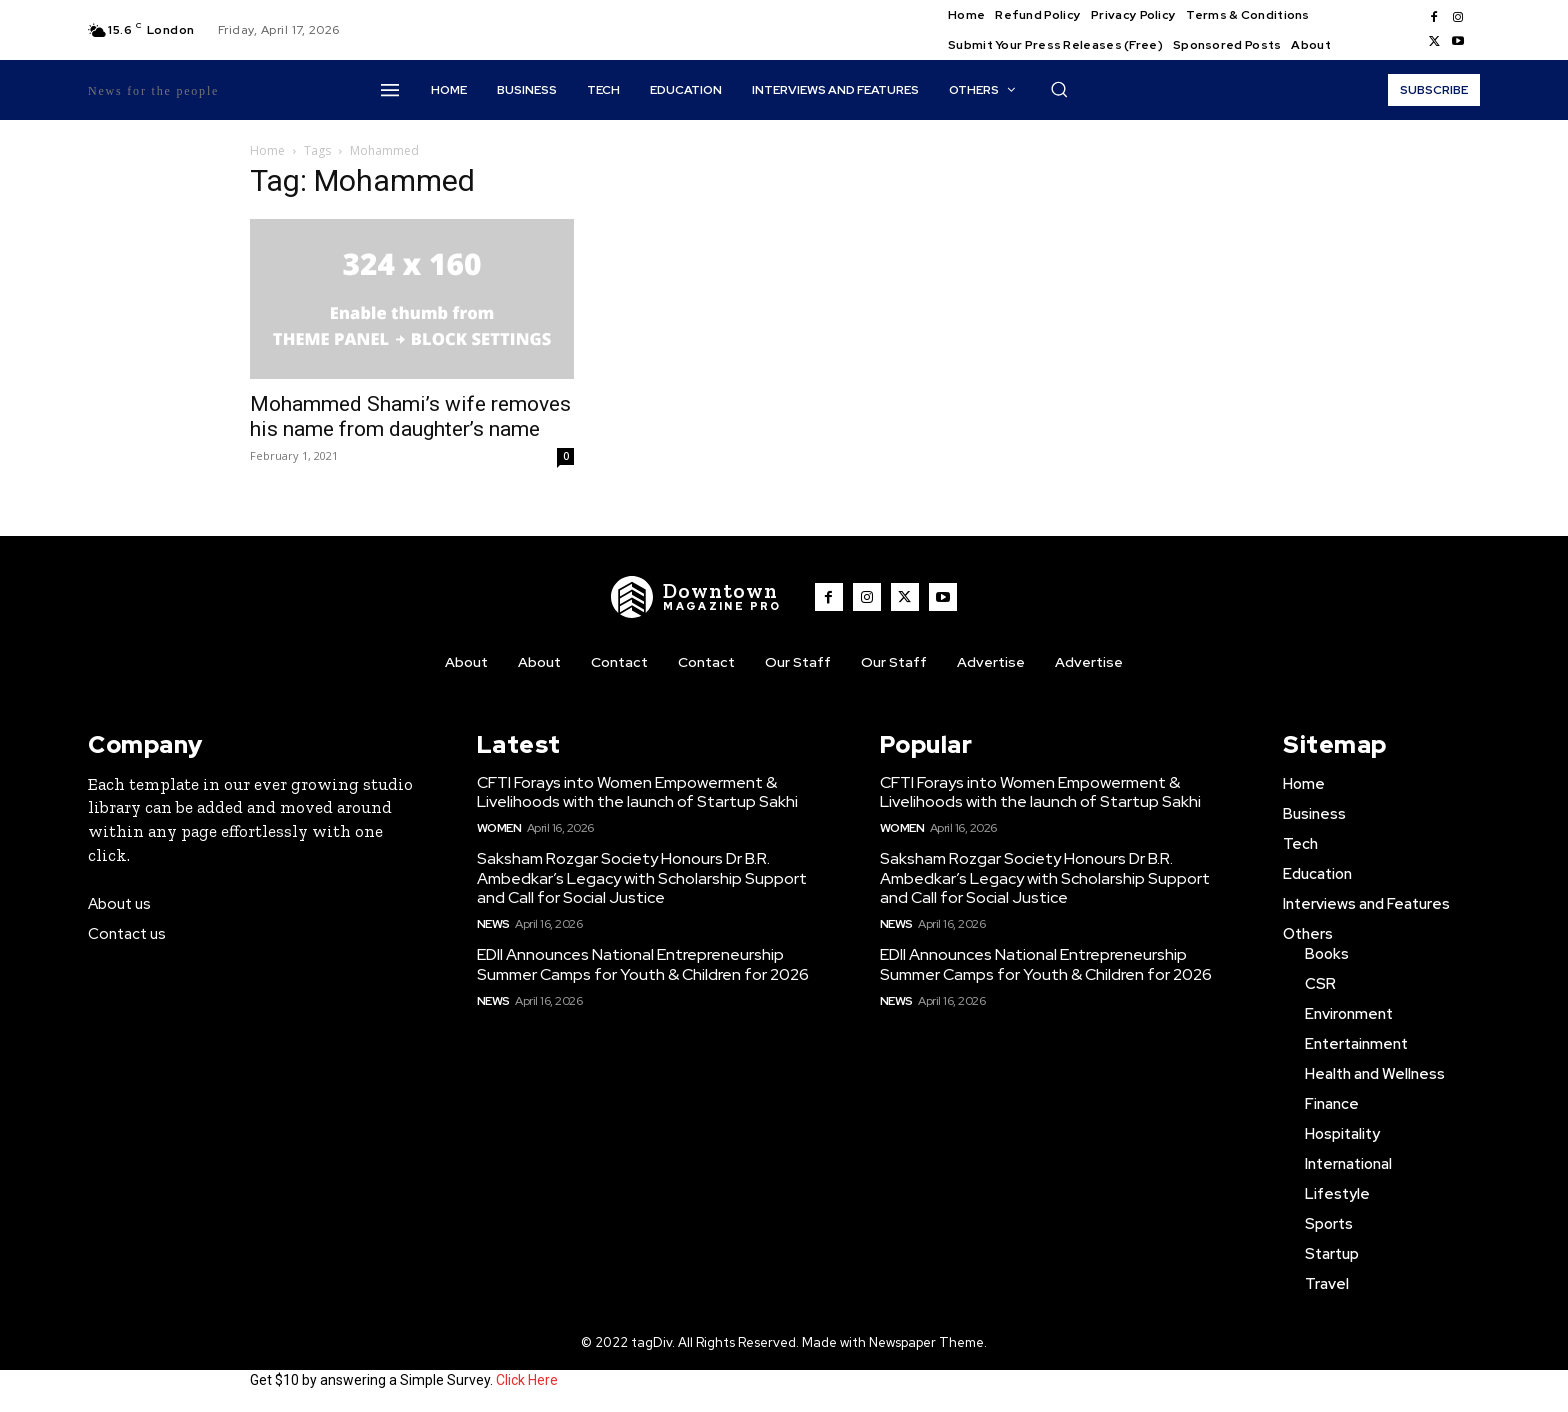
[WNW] (697, 597)
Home (267, 150)
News (493, 924)
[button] (1059, 89)
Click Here (527, 1380)
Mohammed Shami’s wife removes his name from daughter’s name (410, 416)
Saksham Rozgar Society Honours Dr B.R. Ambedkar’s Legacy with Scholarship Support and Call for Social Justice (642, 877)
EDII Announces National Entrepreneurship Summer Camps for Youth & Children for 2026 (643, 964)
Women (499, 828)
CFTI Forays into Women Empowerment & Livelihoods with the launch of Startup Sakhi (637, 792)
